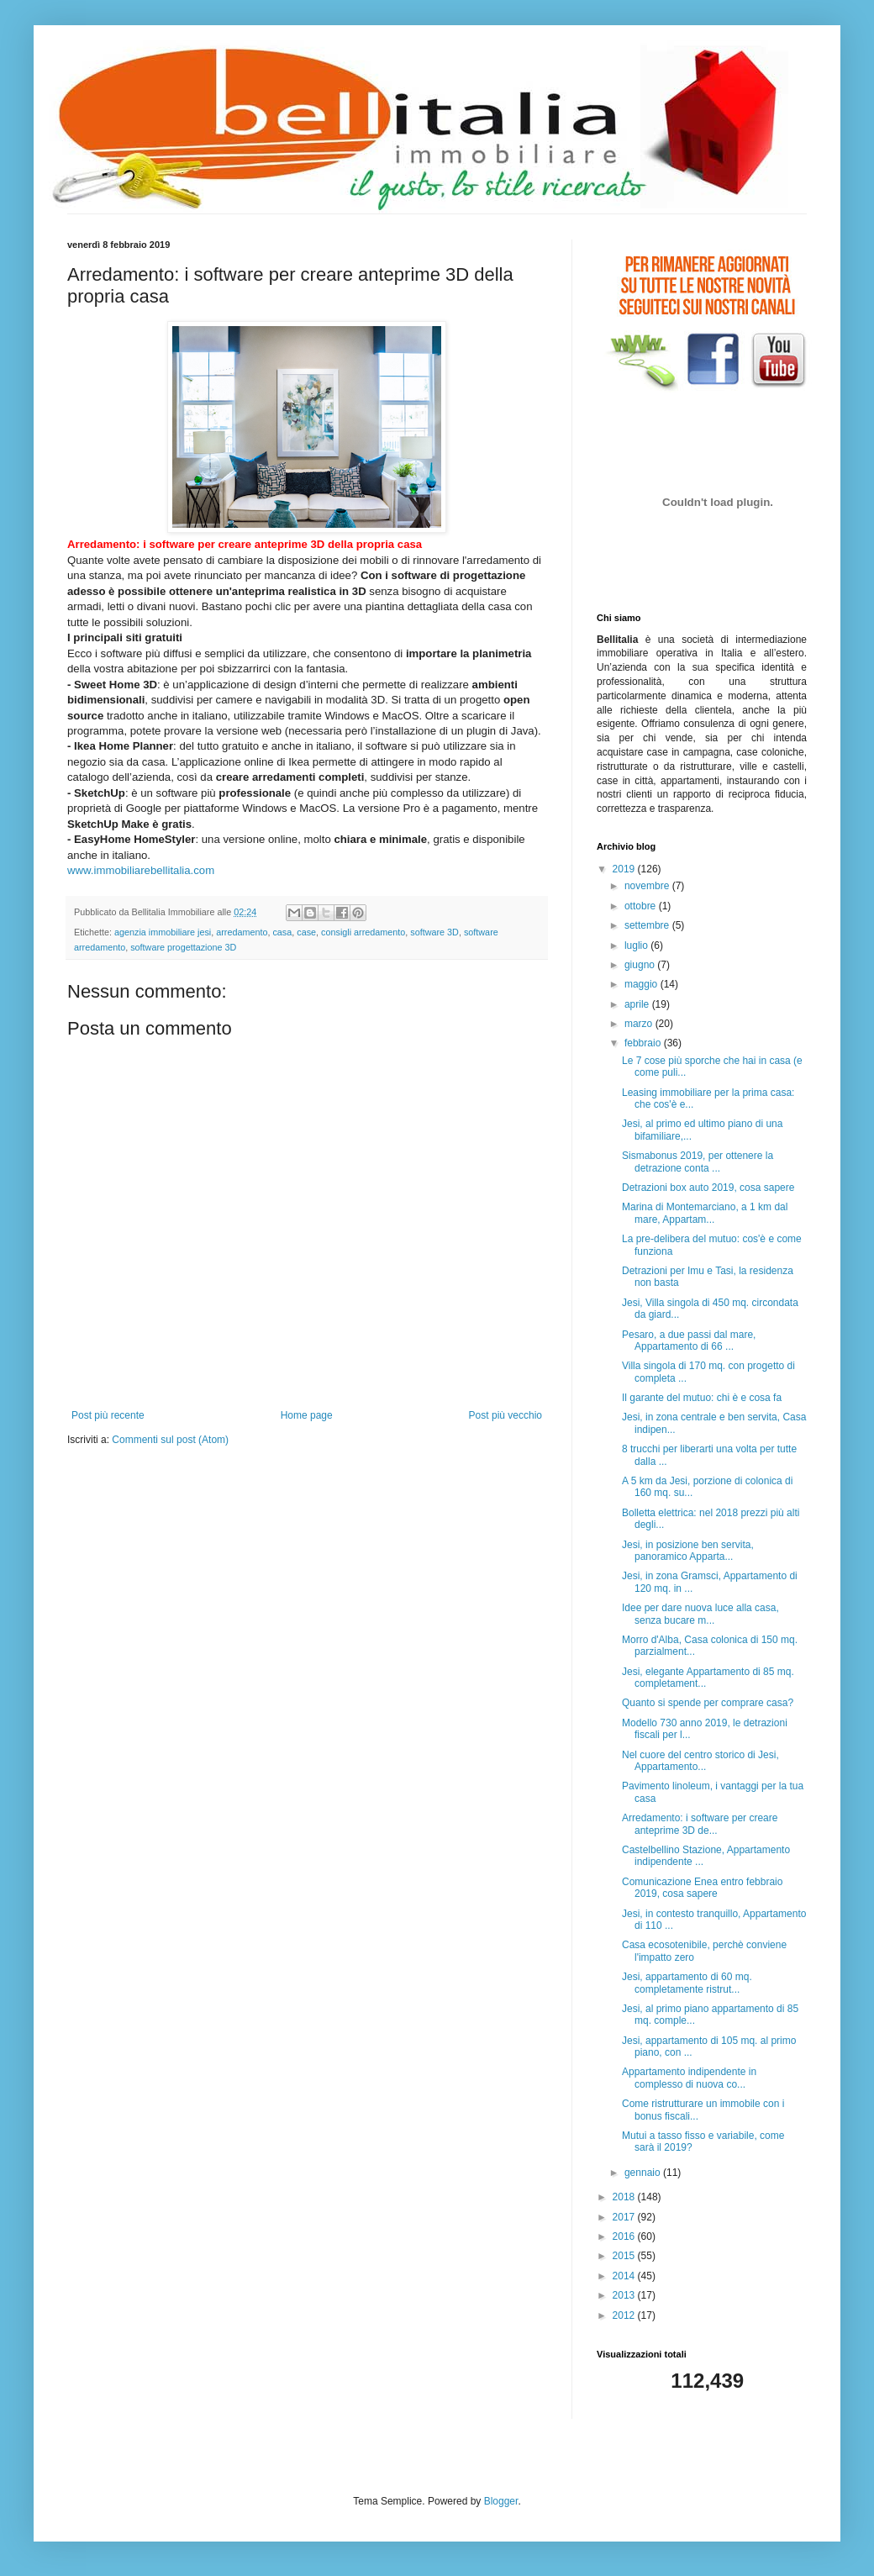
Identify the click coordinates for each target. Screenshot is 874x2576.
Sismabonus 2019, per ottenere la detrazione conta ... (697, 1161)
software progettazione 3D (183, 947)
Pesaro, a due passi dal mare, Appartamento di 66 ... (689, 1340)
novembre (648, 886)
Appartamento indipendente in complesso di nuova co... (689, 2077)
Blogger (501, 2501)
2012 (625, 2315)
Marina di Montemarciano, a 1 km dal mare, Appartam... (704, 1213)
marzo (640, 1024)
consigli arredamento (363, 932)
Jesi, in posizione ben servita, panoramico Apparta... (688, 1550)
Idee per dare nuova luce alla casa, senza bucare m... (700, 1613)
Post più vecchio (505, 1415)
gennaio (643, 2172)
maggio (642, 984)
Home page (307, 1415)
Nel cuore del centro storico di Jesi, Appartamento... (700, 1761)
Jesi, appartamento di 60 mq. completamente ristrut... (687, 1982)
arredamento (241, 932)
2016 (625, 2236)
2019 (625, 869)
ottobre (641, 906)
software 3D (434, 932)
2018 (625, 2197)
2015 (625, 2256)
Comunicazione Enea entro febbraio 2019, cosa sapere (702, 1887)
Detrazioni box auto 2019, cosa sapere (708, 1187)
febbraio (644, 1043)
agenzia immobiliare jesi (162, 932)
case (306, 932)
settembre (648, 925)
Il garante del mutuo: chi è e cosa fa (702, 1398)
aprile (638, 1004)
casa (282, 932)
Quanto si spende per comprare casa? (707, 1703)
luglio (637, 945)
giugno (640, 965)
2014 (625, 2276)
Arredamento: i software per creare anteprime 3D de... (699, 1824)
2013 (625, 2295)
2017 (625, 2217)
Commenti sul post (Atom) (170, 1440)
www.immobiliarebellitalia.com (140, 870)
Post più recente (108, 1415)
